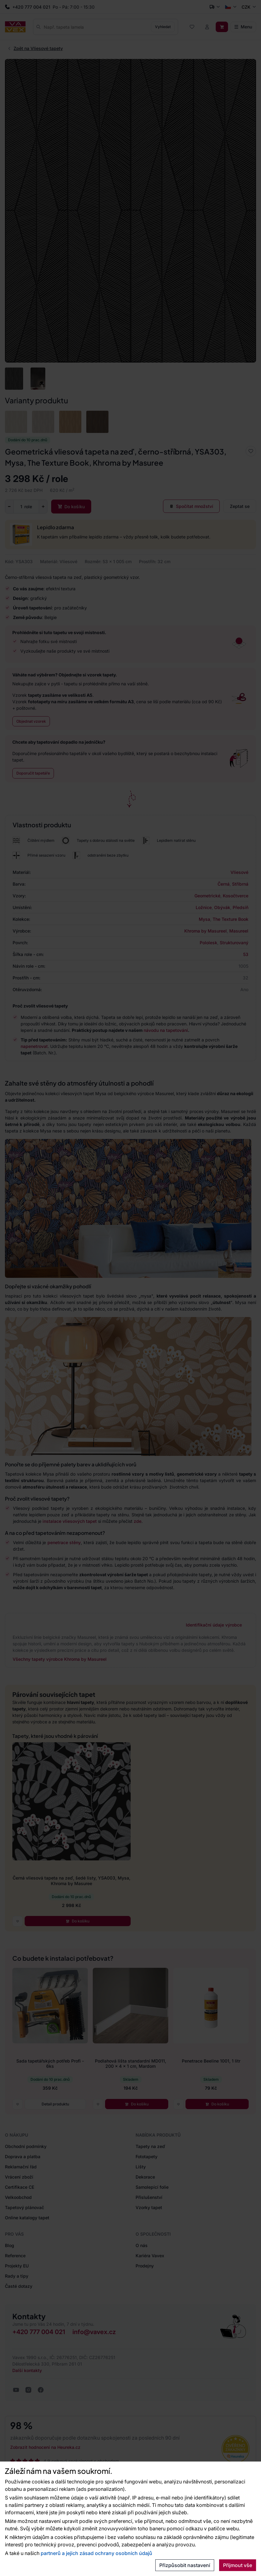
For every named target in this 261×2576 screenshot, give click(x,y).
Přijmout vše (237, 2565)
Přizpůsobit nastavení (184, 2565)
